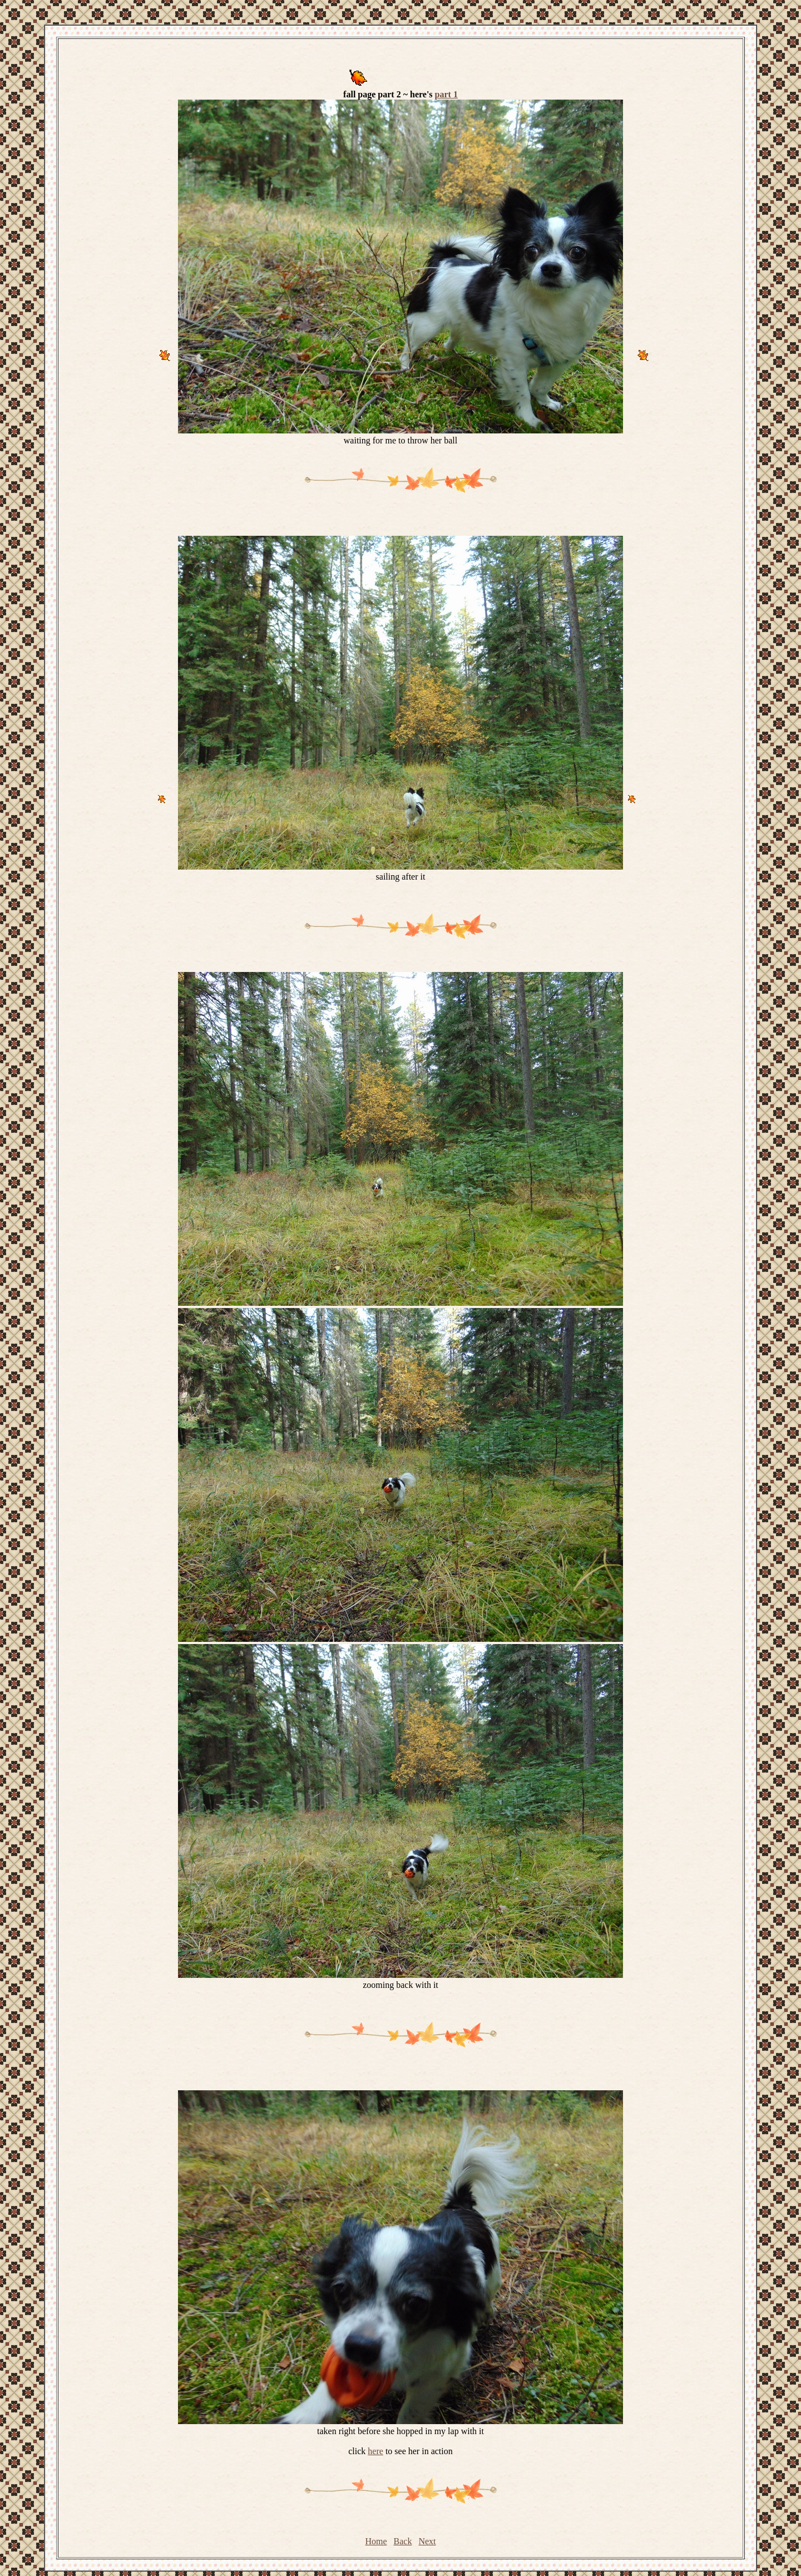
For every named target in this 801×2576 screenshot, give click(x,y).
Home (376, 2541)
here (375, 2451)
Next (427, 2541)
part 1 (446, 94)
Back (403, 2541)
